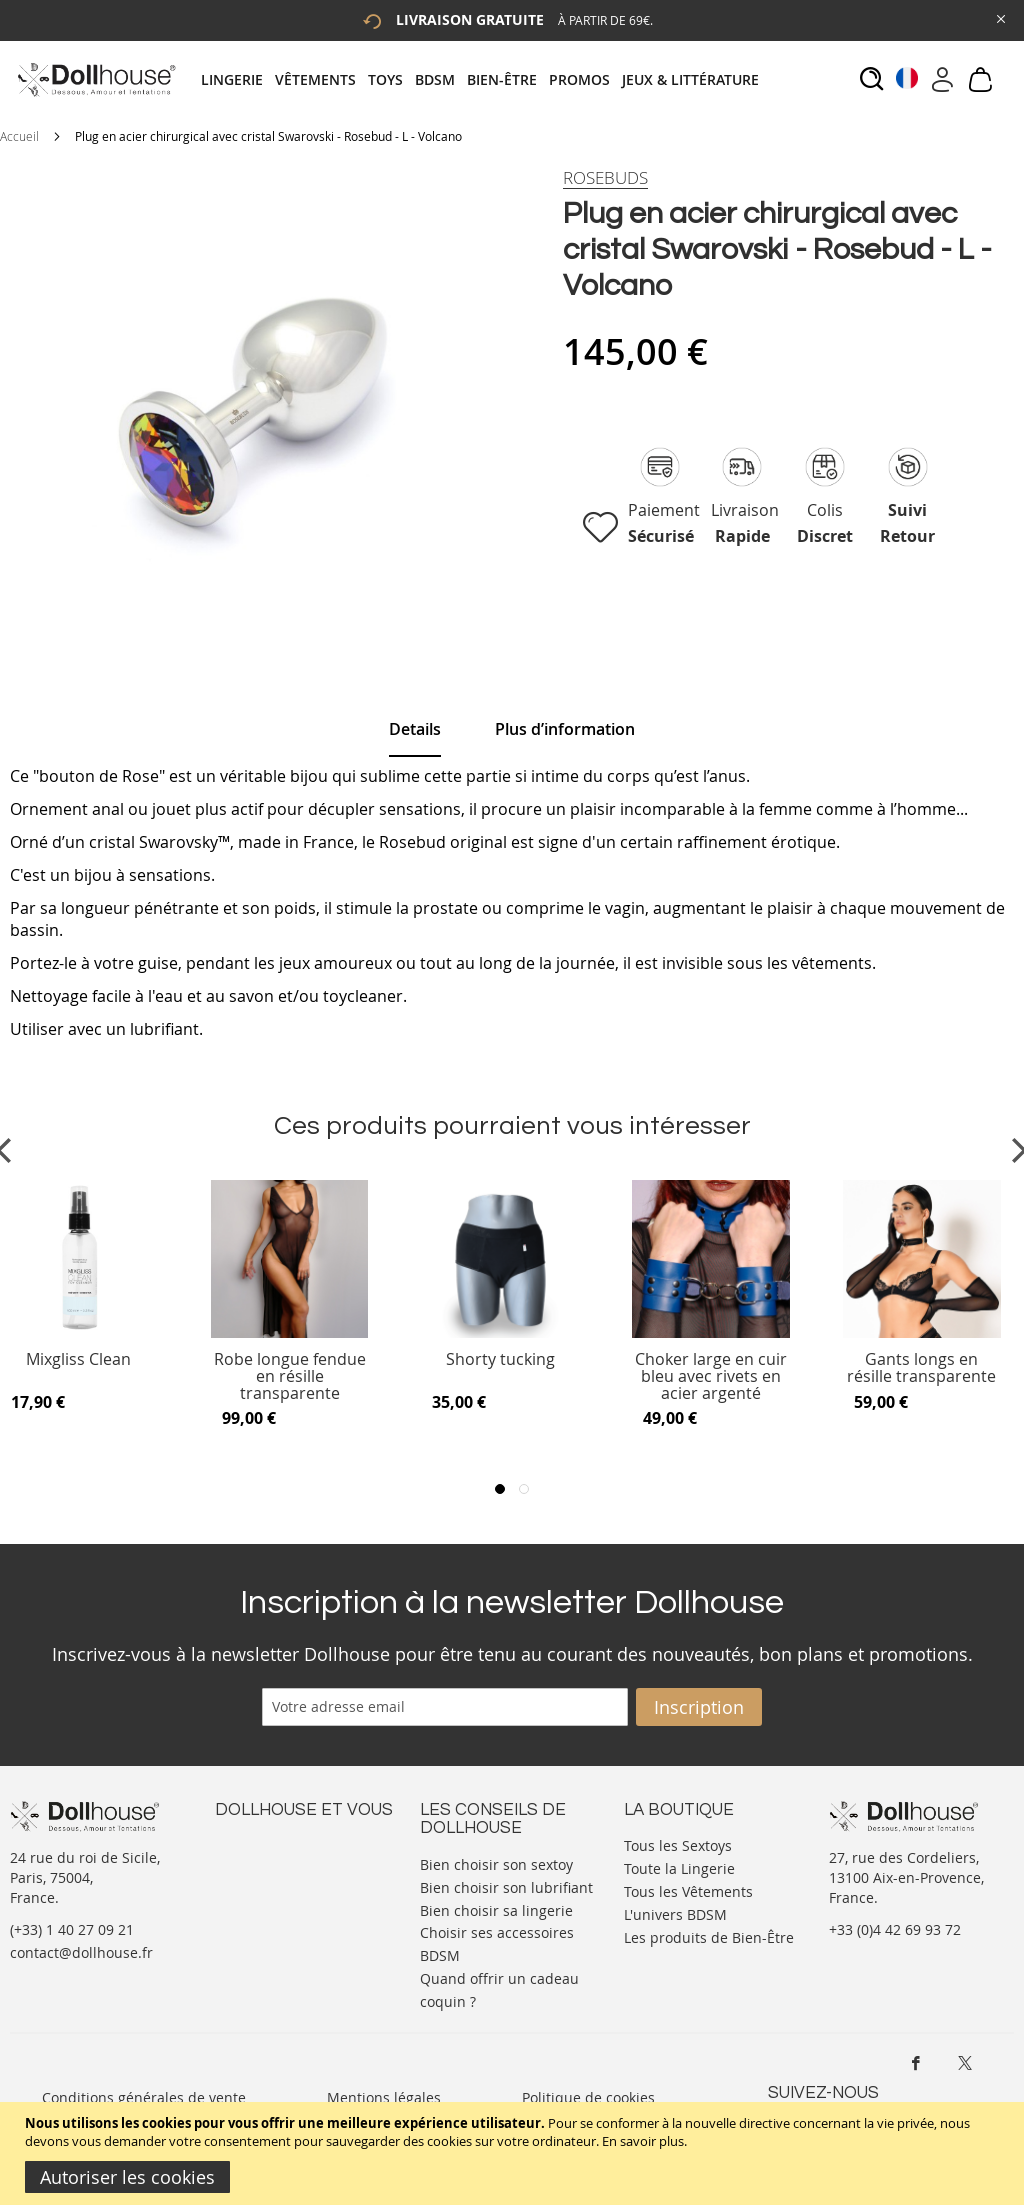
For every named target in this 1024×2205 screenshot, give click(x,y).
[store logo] (95, 79)
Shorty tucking (500, 1360)
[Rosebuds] (605, 178)
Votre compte (259, 1863)
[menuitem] (238, 79)
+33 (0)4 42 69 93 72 (895, 1929)
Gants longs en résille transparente (921, 1368)
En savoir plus (643, 2141)
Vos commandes (269, 1903)
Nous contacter (266, 1843)
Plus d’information (565, 729)
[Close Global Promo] (999, 17)
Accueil (19, 136)
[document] (514, 2153)
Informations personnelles (303, 1883)
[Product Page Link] (290, 1333)
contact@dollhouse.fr (81, 1952)
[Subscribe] (699, 1707)
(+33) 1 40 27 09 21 (72, 1929)
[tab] (486, 79)
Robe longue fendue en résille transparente (290, 1376)
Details (415, 729)
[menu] (486, 79)
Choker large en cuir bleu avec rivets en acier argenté (711, 1376)
